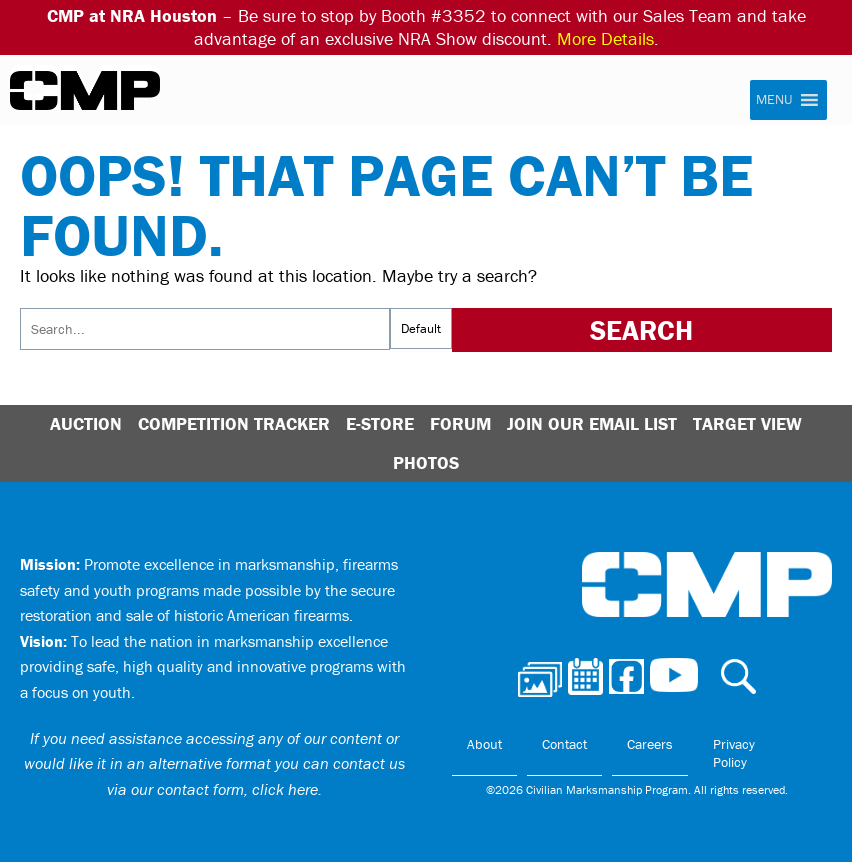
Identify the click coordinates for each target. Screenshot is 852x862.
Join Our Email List (592, 423)
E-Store (380, 423)
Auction (86, 423)
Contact (564, 744)
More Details (605, 38)
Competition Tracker (234, 423)
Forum (460, 423)
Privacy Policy (734, 753)
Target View (747, 423)
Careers (650, 744)
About (484, 744)
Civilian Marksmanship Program (85, 91)
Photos (426, 462)
